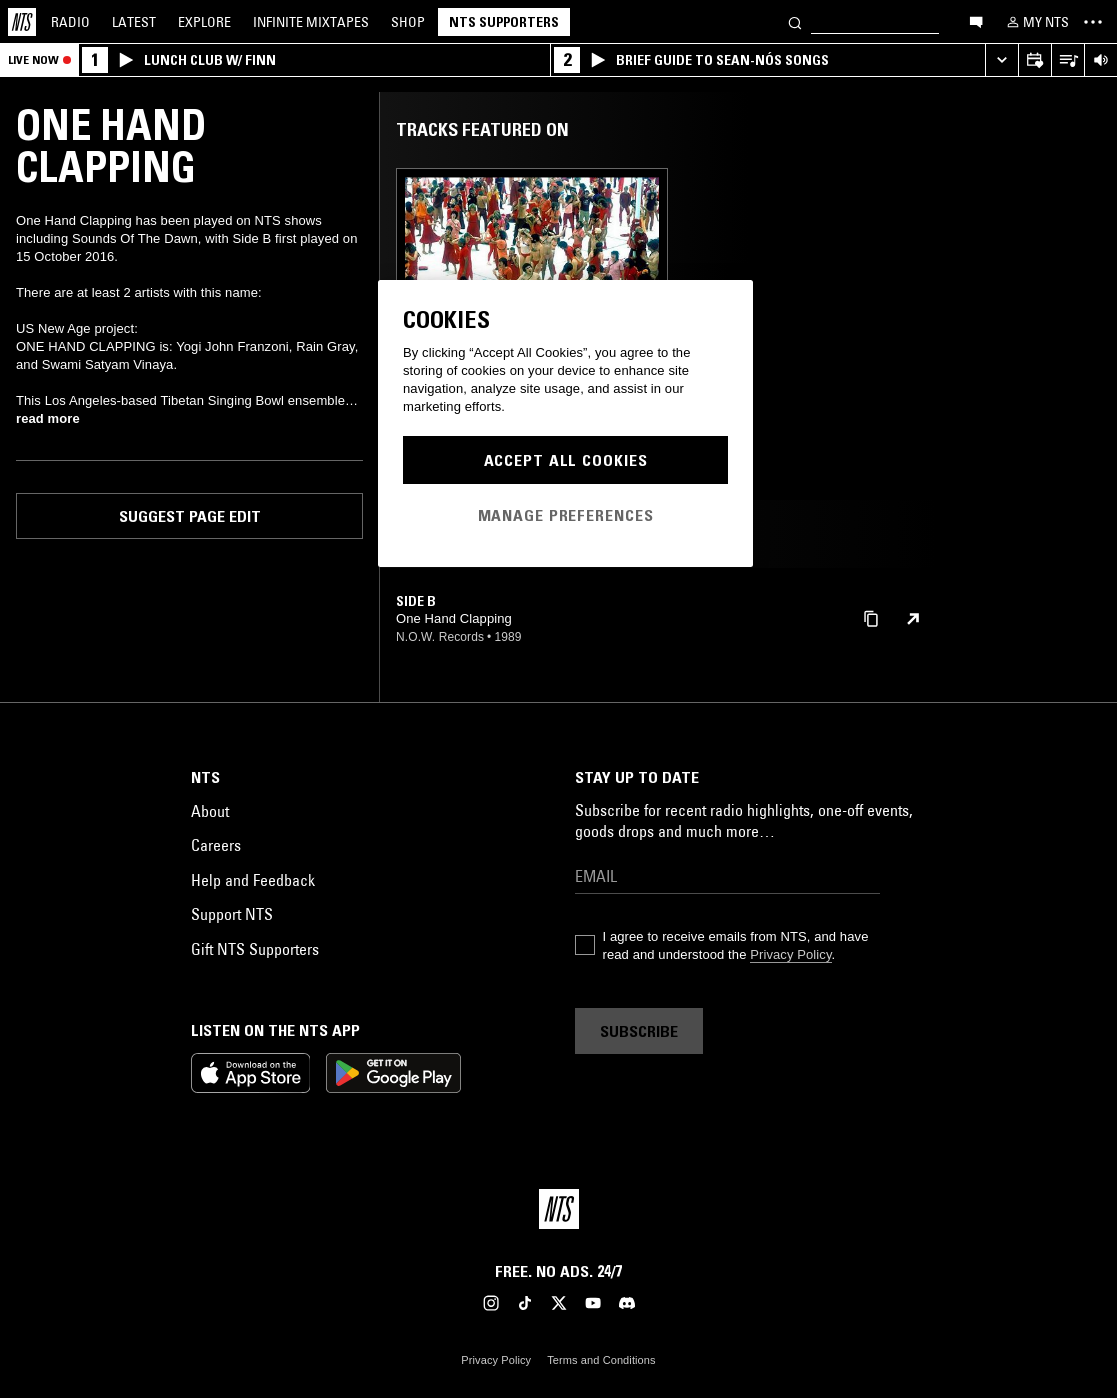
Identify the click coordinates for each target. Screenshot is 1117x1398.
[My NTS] (1036, 22)
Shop (408, 22)
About (210, 811)
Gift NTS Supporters (255, 949)
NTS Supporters (504, 22)
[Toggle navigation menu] (1093, 22)
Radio (70, 22)
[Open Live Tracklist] (1067, 60)
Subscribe (639, 1031)
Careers (216, 845)
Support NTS (232, 914)
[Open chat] (976, 21)
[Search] (795, 21)
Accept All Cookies (566, 460)
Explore (204, 22)
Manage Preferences (566, 515)
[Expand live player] (1001, 60)
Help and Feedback (253, 880)
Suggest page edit (190, 516)
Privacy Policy (790, 954)
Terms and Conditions (601, 1360)
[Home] (22, 22)
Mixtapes (311, 22)
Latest (134, 22)
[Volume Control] (1100, 60)
